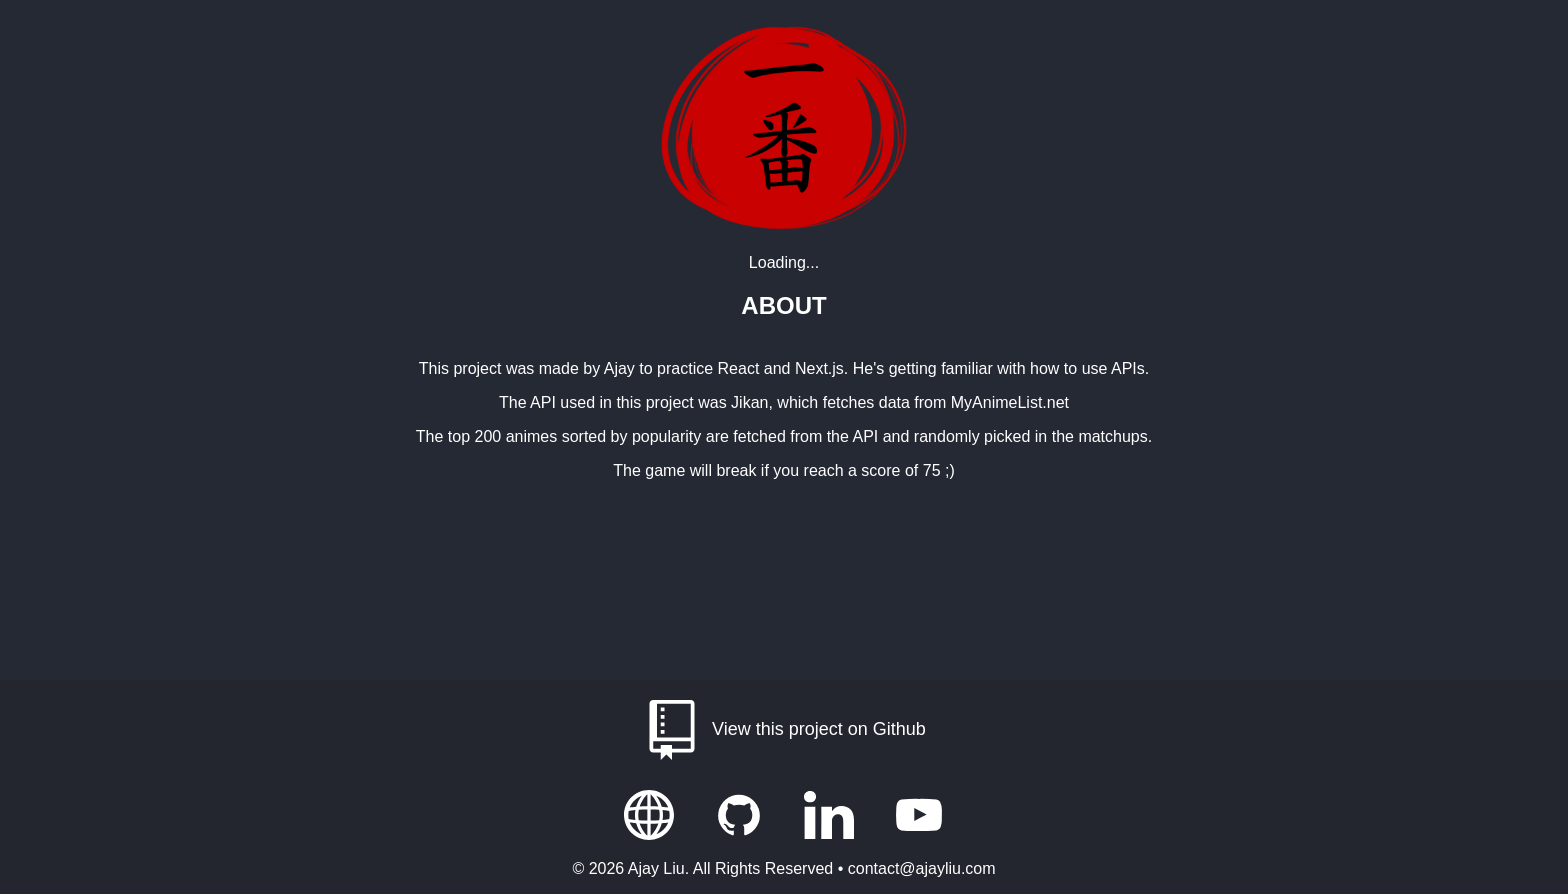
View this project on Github (784, 730)
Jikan (749, 402)
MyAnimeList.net (1010, 402)
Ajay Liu (656, 868)
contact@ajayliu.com (922, 868)
